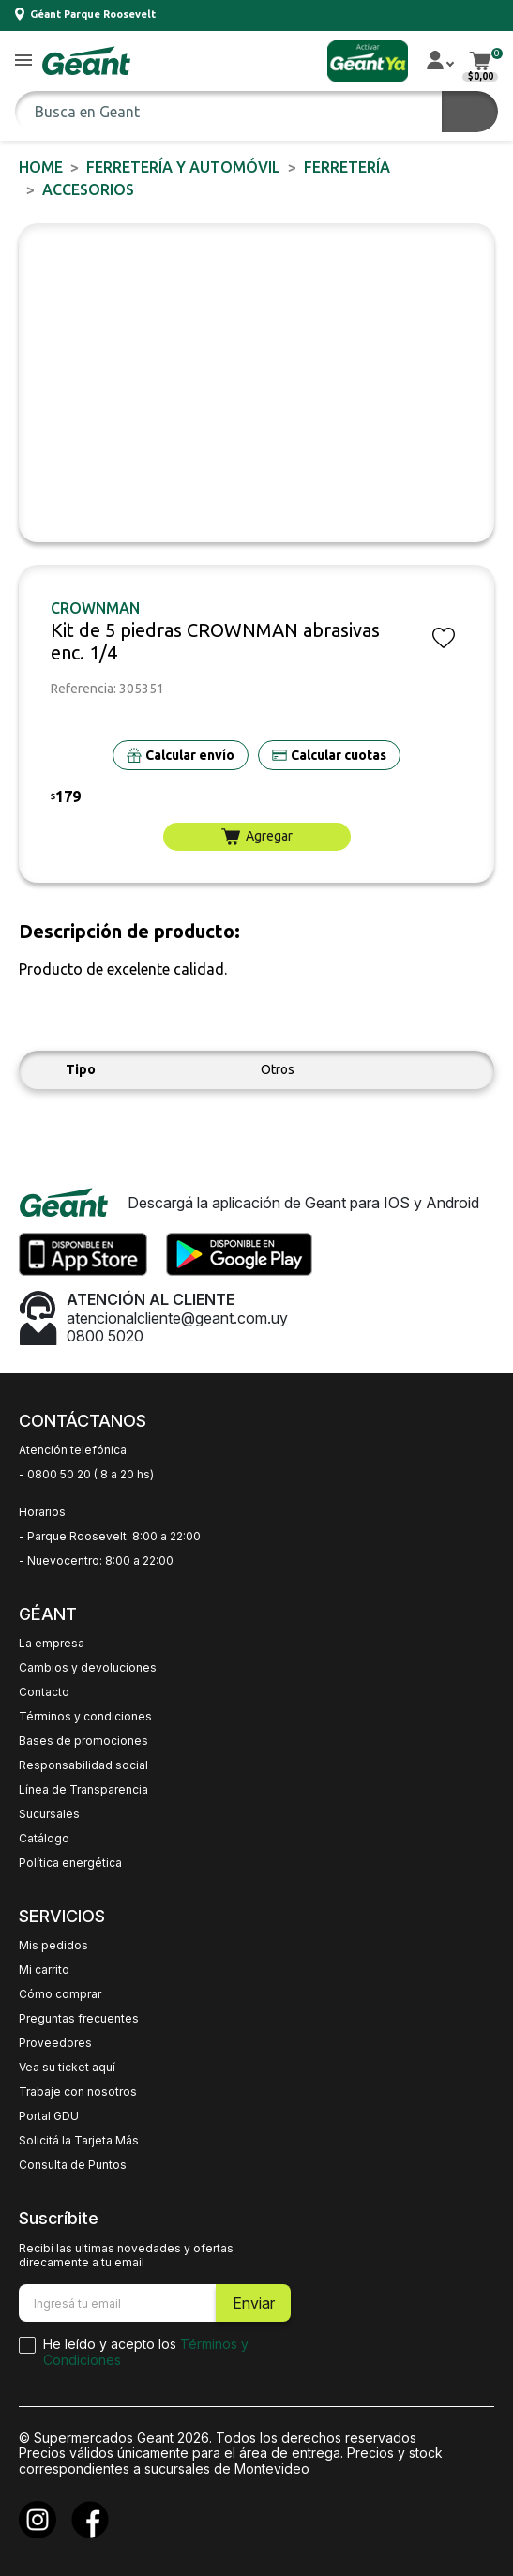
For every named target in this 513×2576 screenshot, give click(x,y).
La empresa (51, 1643)
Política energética (70, 1863)
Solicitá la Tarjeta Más (79, 2140)
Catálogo (44, 1838)
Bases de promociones (83, 1741)
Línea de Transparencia (83, 1790)
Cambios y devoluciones (88, 1668)
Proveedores (55, 2043)
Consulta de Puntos (73, 2165)
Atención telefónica (73, 1450)
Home (41, 167)
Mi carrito (44, 1970)
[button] (23, 61)
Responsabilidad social (83, 1765)
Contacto (44, 1692)
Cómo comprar (60, 1994)
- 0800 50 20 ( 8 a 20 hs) (86, 1474)
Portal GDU (49, 2116)
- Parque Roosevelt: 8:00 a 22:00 (110, 1536)
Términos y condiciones (85, 1716)
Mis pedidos (53, 1945)
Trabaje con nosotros (78, 2092)
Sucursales (49, 1814)
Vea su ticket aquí (67, 2067)
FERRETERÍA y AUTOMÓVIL (183, 167)
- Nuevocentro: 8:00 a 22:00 (96, 1561)
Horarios (42, 1512)
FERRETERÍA (347, 167)
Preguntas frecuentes (79, 2018)
